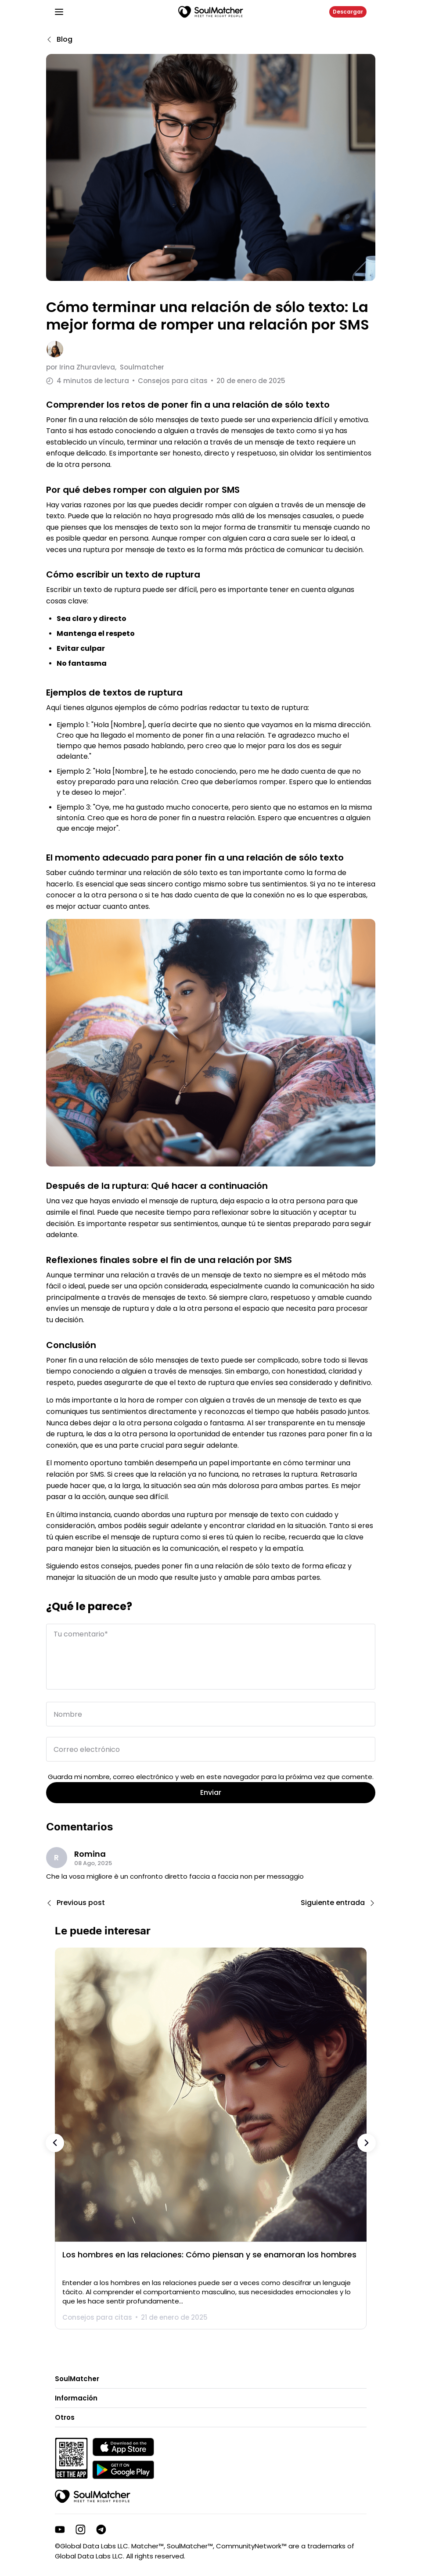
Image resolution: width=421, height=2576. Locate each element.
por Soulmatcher (105, 367)
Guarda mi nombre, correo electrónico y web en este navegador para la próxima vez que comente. (211, 1776)
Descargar (348, 11)
